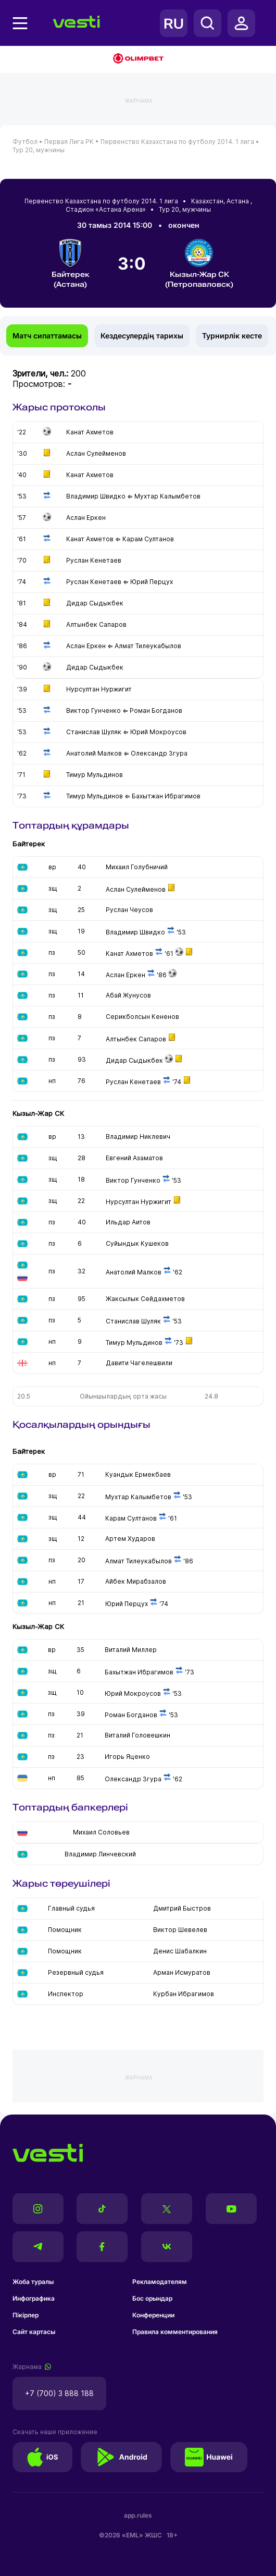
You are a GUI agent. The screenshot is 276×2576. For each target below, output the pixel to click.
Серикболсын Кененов (142, 1016)
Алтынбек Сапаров (136, 1039)
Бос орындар (152, 2298)
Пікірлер (25, 2315)
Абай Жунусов (128, 995)
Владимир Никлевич (138, 1136)
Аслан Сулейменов (136, 889)
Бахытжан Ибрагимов (139, 1672)
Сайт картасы (33, 2332)
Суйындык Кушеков (137, 1243)
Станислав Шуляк (133, 1321)
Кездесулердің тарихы (142, 335)
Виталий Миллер (131, 1650)
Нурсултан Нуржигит (138, 1202)
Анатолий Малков (133, 1272)
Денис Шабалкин (180, 1951)
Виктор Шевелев (180, 1930)
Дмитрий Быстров (182, 1908)
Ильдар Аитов (128, 1222)
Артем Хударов (130, 1538)
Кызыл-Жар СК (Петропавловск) (199, 263)
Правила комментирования (175, 2332)
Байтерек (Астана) (70, 263)
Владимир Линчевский (100, 1854)
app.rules (138, 2515)
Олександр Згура (133, 1779)
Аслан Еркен (125, 975)
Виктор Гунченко (133, 1180)
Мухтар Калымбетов (138, 1497)
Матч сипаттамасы (47, 335)
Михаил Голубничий (137, 867)
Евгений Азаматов (134, 1158)
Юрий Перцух (126, 1604)
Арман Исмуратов (181, 1972)
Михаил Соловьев (101, 1832)
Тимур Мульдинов (134, 1342)
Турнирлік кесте (232, 335)
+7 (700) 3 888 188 (59, 2393)
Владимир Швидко (135, 932)
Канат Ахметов (129, 953)
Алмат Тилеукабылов (138, 1561)
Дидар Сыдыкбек (134, 1060)
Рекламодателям (159, 2282)
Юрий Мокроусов (133, 1693)
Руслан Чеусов (129, 910)
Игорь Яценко (127, 1756)
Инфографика (33, 2298)
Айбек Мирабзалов (135, 1581)
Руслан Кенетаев (133, 1082)
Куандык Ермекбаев (138, 1474)
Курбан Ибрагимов (183, 1994)
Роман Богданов (131, 1715)
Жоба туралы (33, 2282)
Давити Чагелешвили (139, 1363)
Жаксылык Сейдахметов (145, 1299)
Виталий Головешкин (137, 1735)
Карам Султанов (131, 1518)
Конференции (153, 2315)
